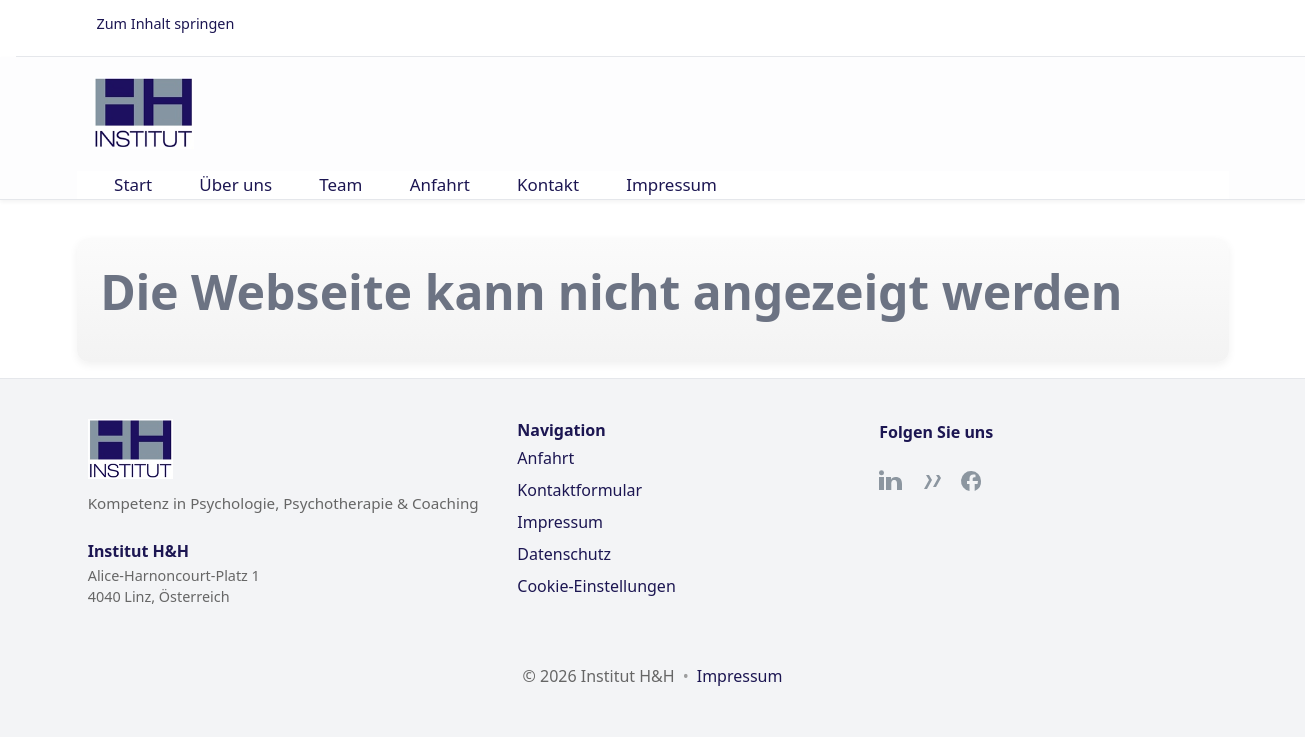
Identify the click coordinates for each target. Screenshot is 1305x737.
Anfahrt (440, 184)
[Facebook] (971, 481)
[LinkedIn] (891, 481)
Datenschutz (564, 554)
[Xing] (931, 481)
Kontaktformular (579, 490)
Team (340, 184)
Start (133, 184)
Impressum (671, 184)
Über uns (235, 184)
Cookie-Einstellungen (596, 586)
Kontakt (548, 184)
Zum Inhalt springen (166, 23)
